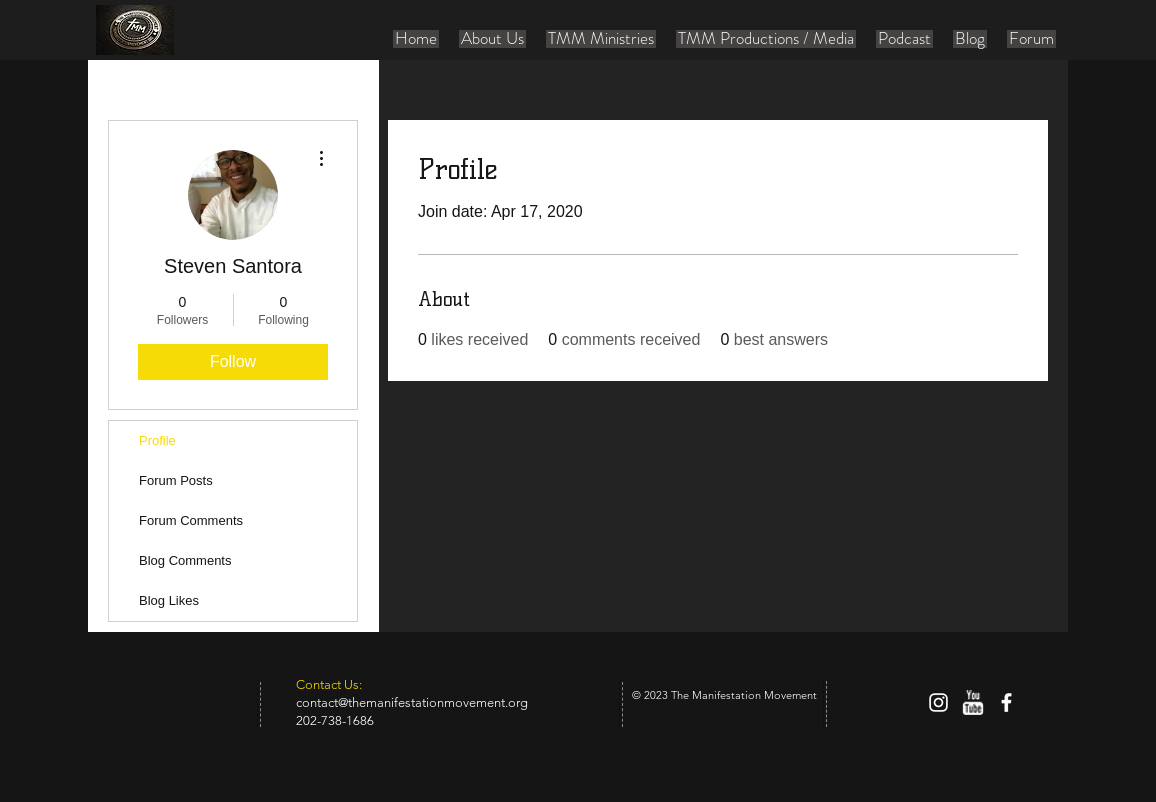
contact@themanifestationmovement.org (412, 702)
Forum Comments (191, 520)
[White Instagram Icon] (938, 702)
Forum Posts (176, 480)
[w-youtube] (972, 702)
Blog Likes (169, 600)
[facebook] (1006, 702)
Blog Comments (185, 560)
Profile (157, 440)
